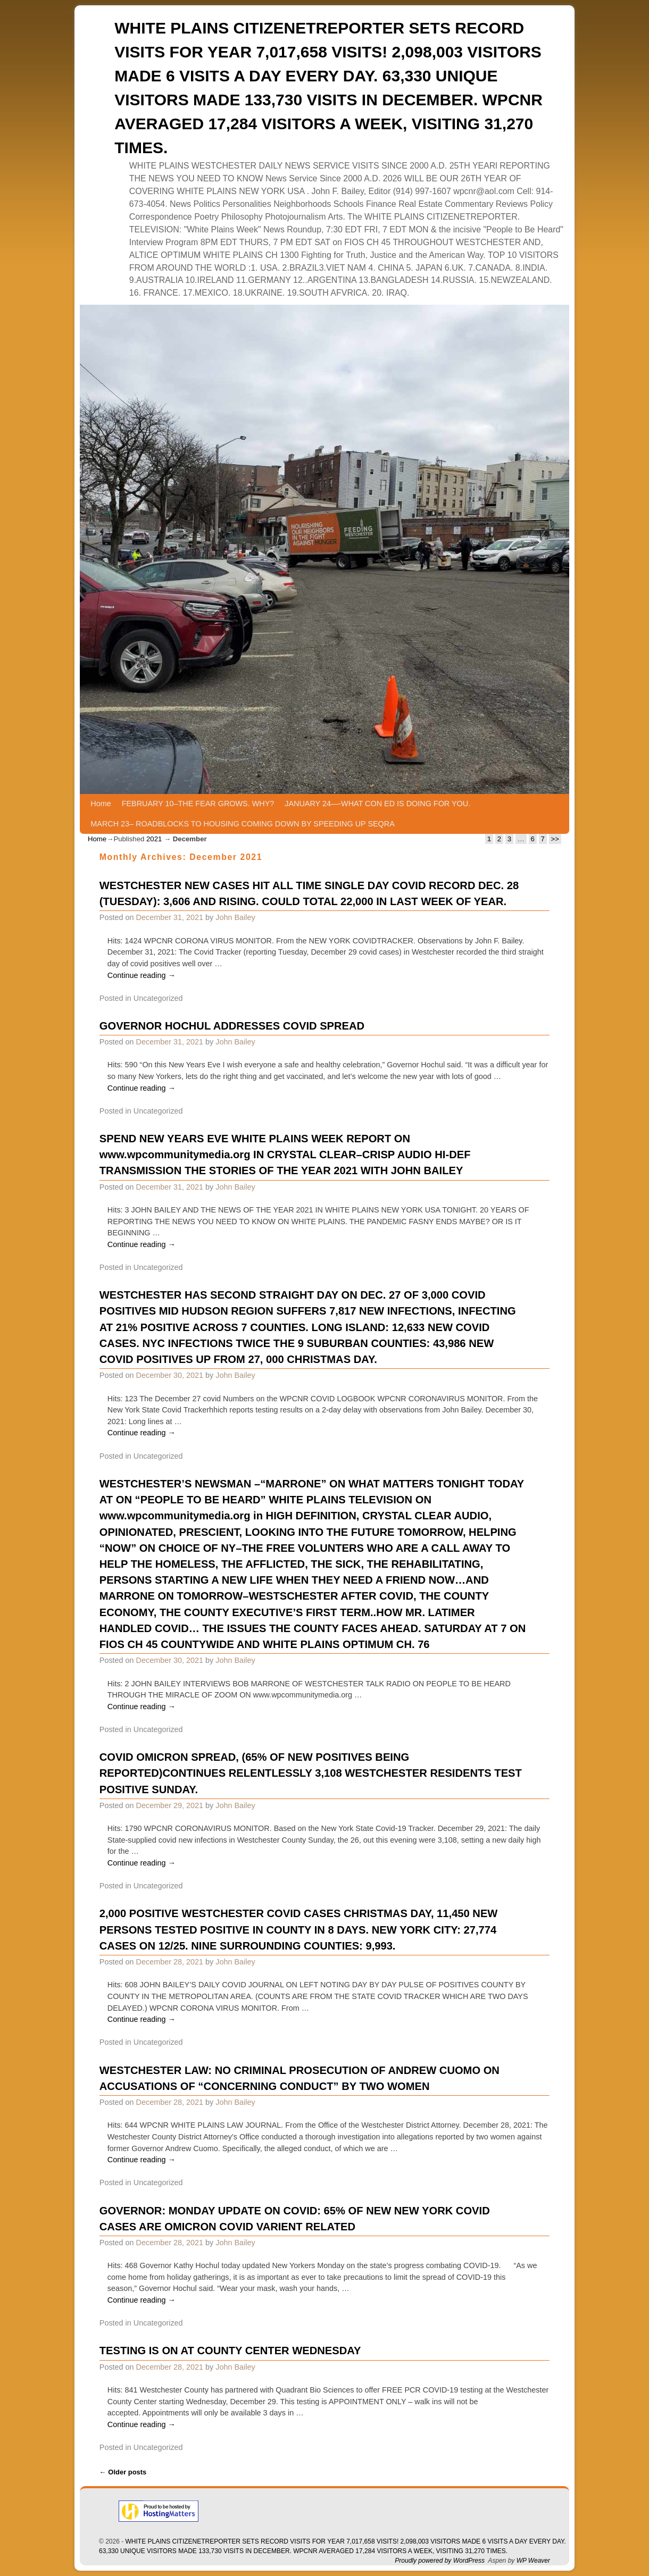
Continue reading (141, 975)
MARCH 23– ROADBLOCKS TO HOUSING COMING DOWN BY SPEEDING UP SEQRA (242, 823)
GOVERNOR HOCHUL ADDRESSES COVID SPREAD (231, 1026)
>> (555, 839)
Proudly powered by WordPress (440, 2560)
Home (100, 803)
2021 (154, 839)
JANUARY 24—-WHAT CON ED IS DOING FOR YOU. (377, 803)
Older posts (123, 2472)
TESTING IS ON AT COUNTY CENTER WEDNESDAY (230, 2350)
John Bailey (235, 917)
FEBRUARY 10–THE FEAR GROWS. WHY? (198, 803)
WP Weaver (533, 2560)
